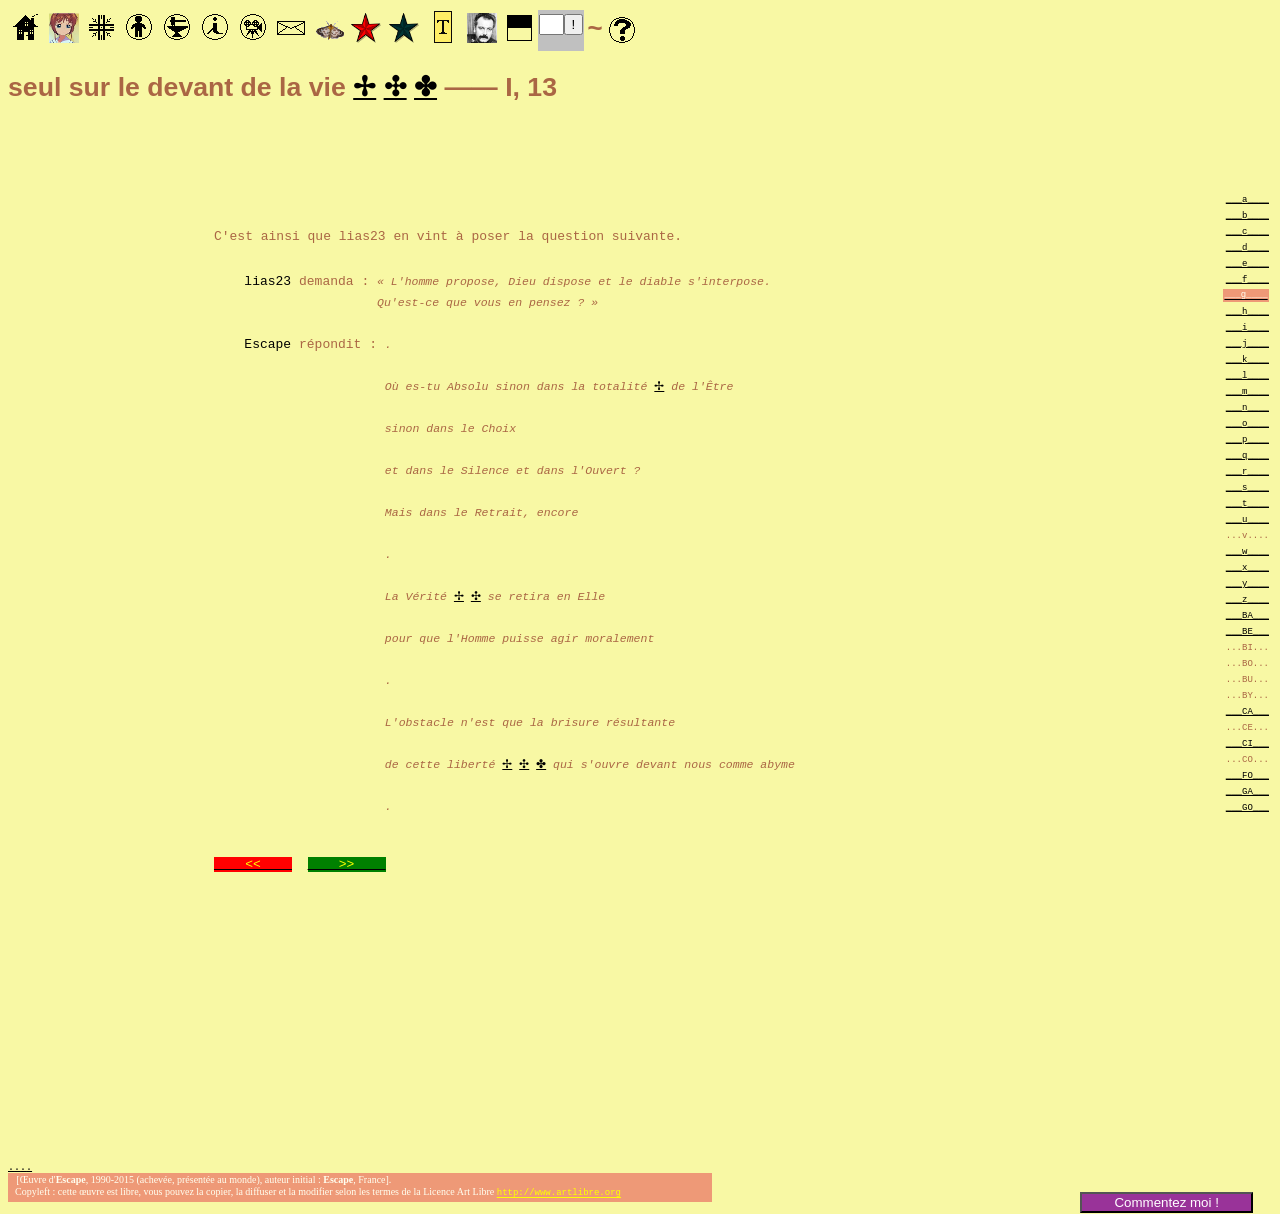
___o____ (1247, 425)
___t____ (1247, 505)
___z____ (1247, 601)
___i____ (1247, 329)
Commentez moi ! (1166, 1202)
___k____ (1247, 361)
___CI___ (1247, 745)
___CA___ (1247, 713)
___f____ (1247, 281)
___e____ (1247, 265)
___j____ (1247, 345)
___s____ (1247, 489)
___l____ (1247, 377)
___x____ (1247, 569)
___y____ (1247, 585)
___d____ (1247, 249)
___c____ (1247, 233)
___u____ (1247, 521)
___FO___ (1247, 777)
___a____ (1247, 201)
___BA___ (1247, 617)
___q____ (1247, 457)
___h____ (1247, 313)
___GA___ (1247, 793)
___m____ (1247, 393)
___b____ (1247, 217)
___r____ (1247, 473)
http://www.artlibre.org (559, 1197)
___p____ (1247, 441)
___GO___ (1247, 809)
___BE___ (1247, 633)
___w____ (1247, 553)
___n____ (1247, 409)
